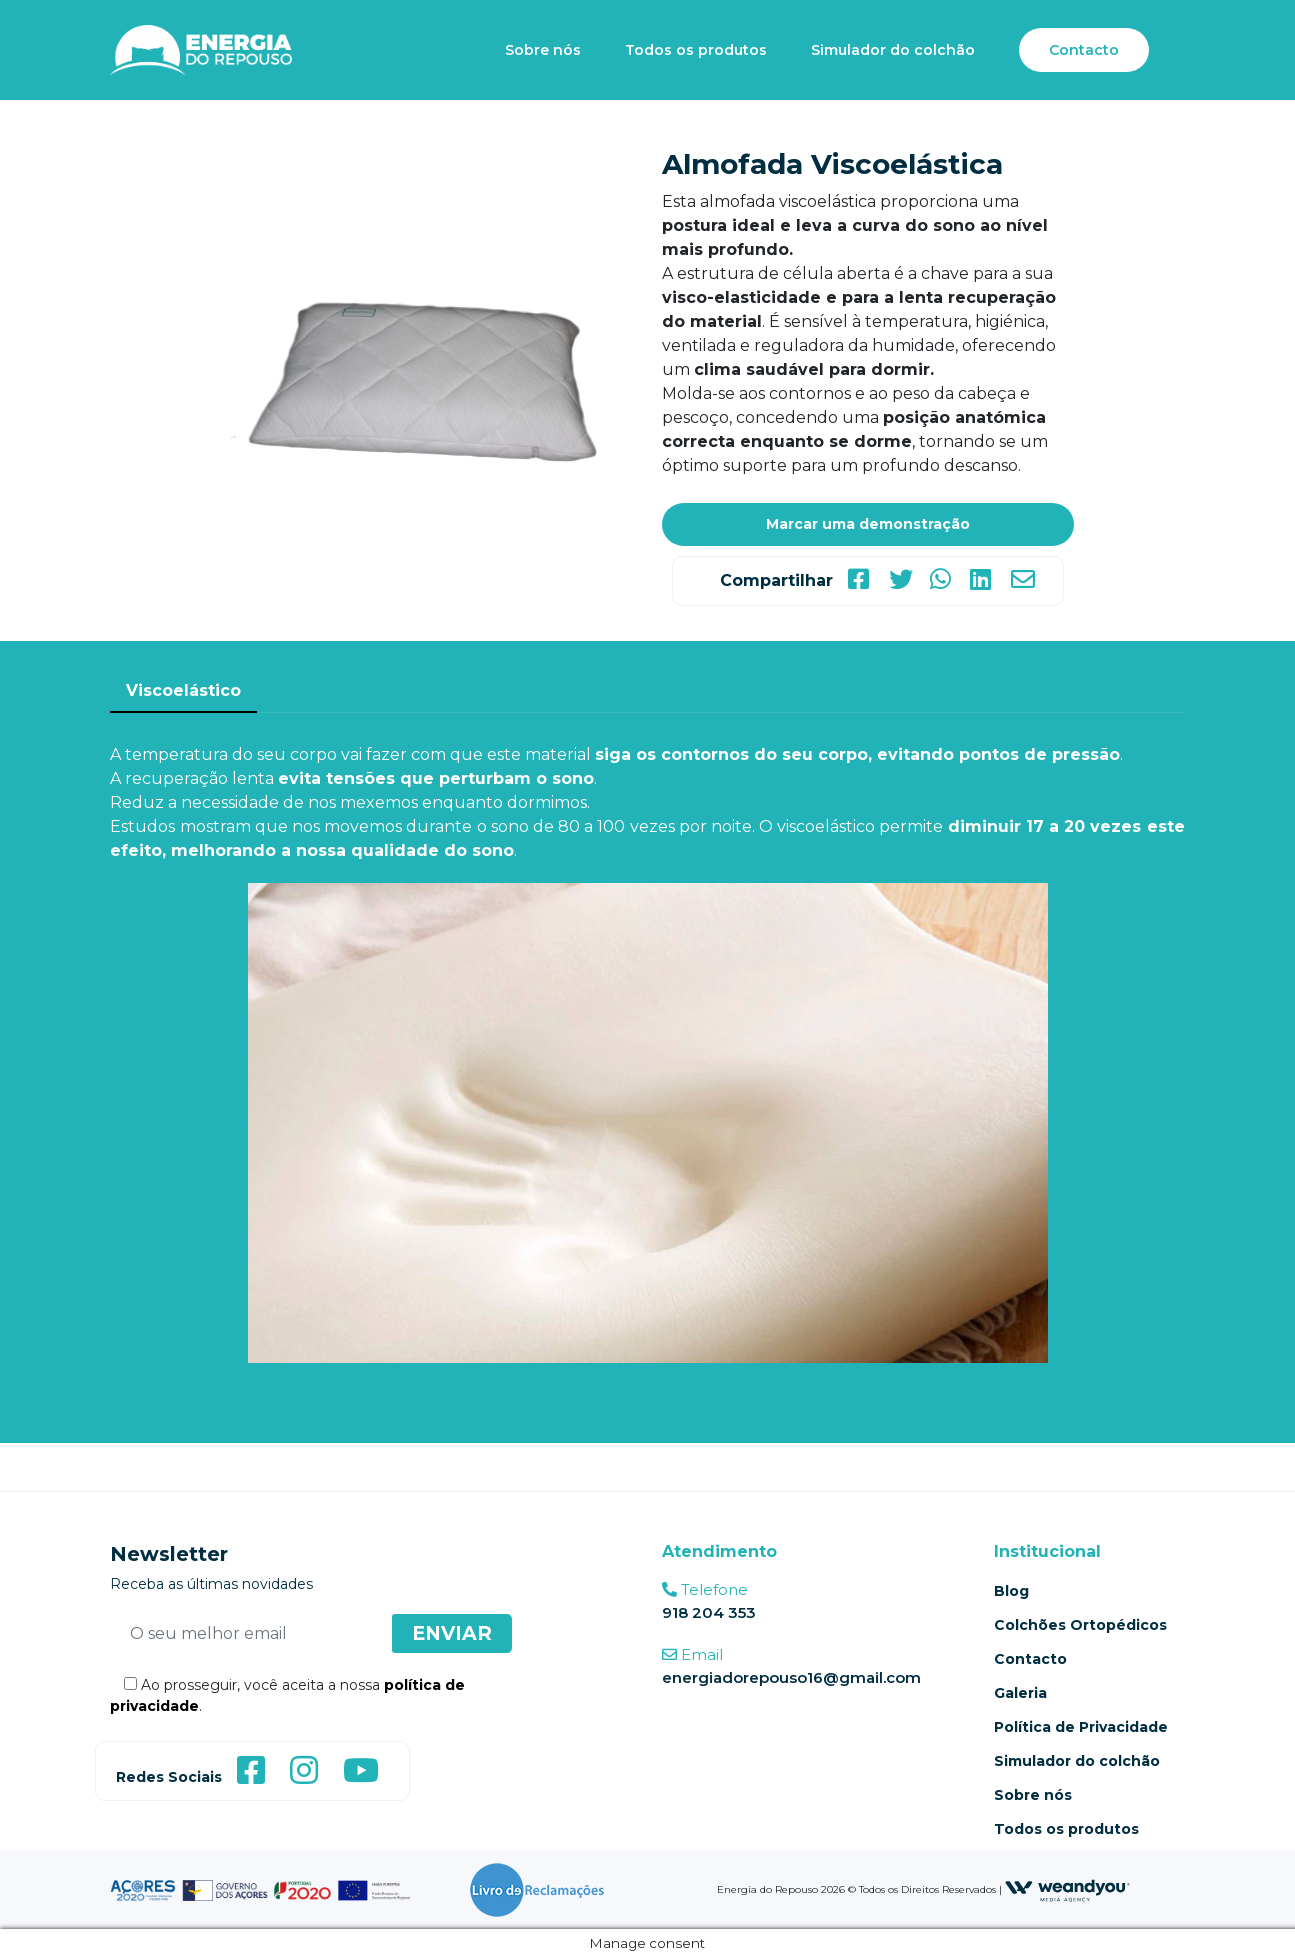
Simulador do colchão (893, 50)
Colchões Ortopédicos (1080, 1625)
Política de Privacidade (1081, 1727)
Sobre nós (543, 50)
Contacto (1084, 50)
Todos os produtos (696, 50)
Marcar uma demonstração (868, 524)
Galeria (1020, 1693)
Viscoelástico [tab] (183, 690)
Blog (1011, 1591)
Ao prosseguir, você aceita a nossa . (287, 1695)
